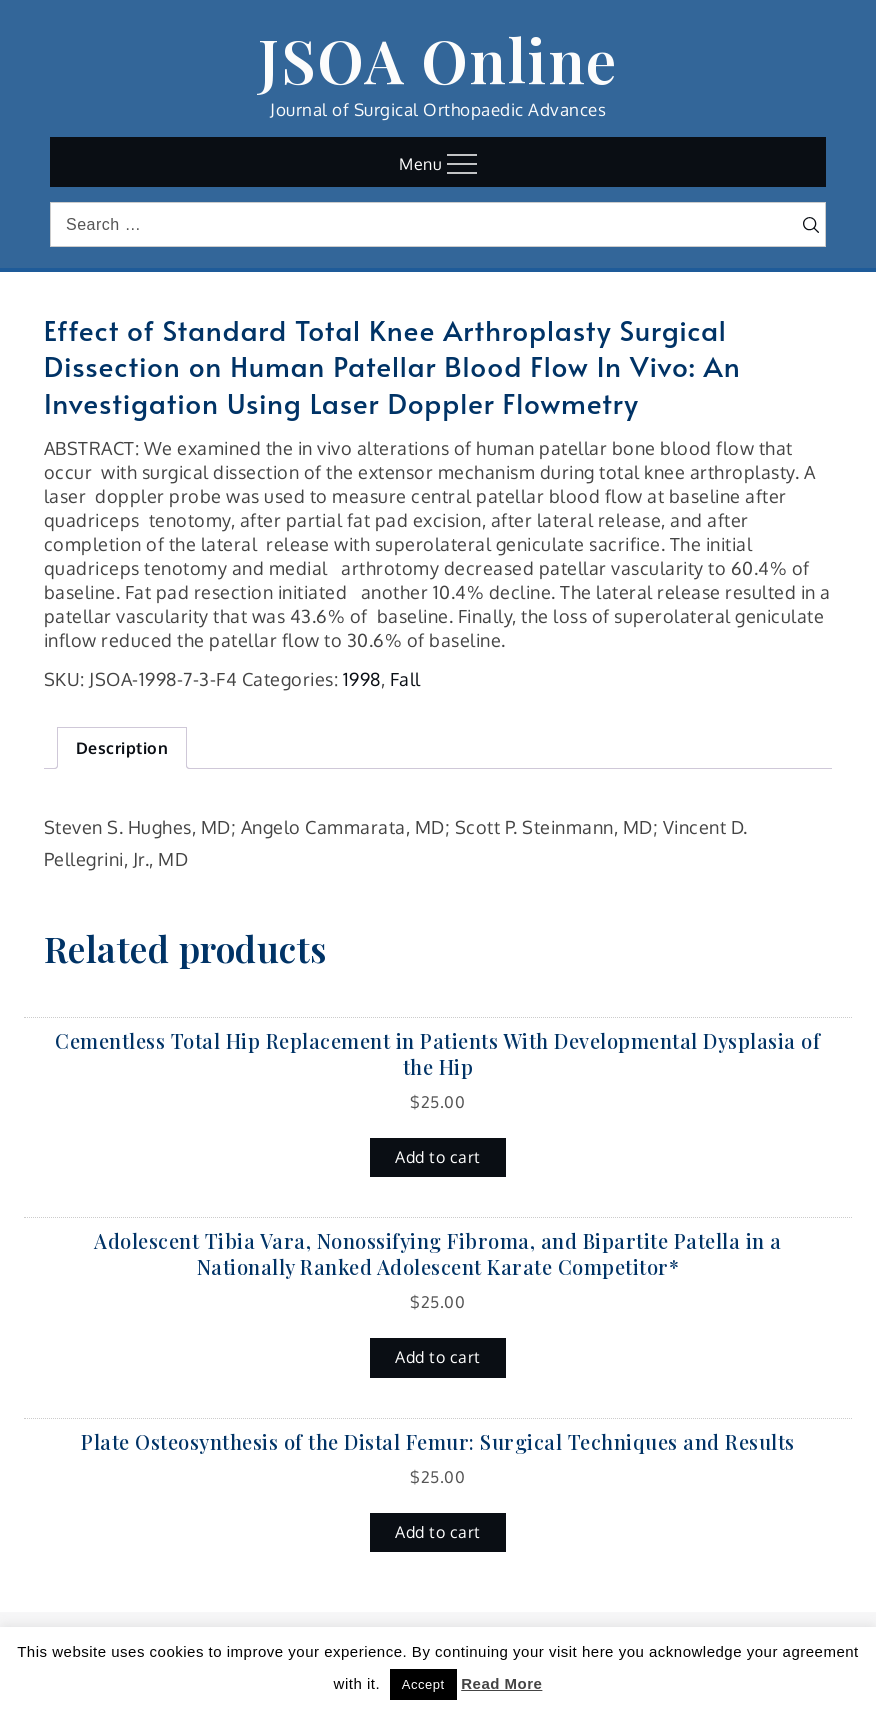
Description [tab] (122, 748)
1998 (362, 679)
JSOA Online (438, 59)
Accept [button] (423, 1684)
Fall (405, 679)
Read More (501, 1683)
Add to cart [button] (438, 1157)
